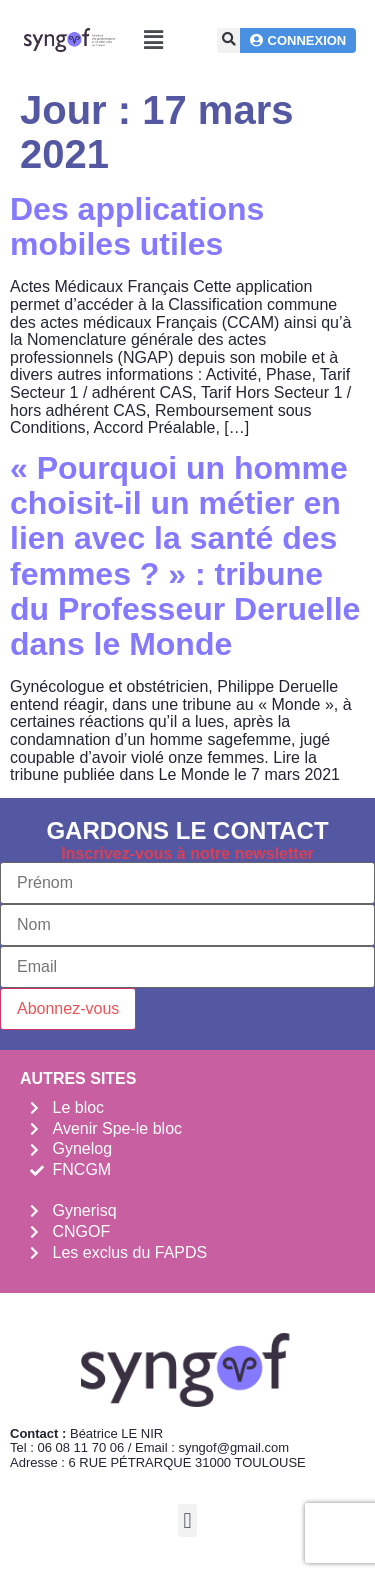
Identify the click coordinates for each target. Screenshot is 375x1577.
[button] (154, 40)
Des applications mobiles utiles (137, 226)
